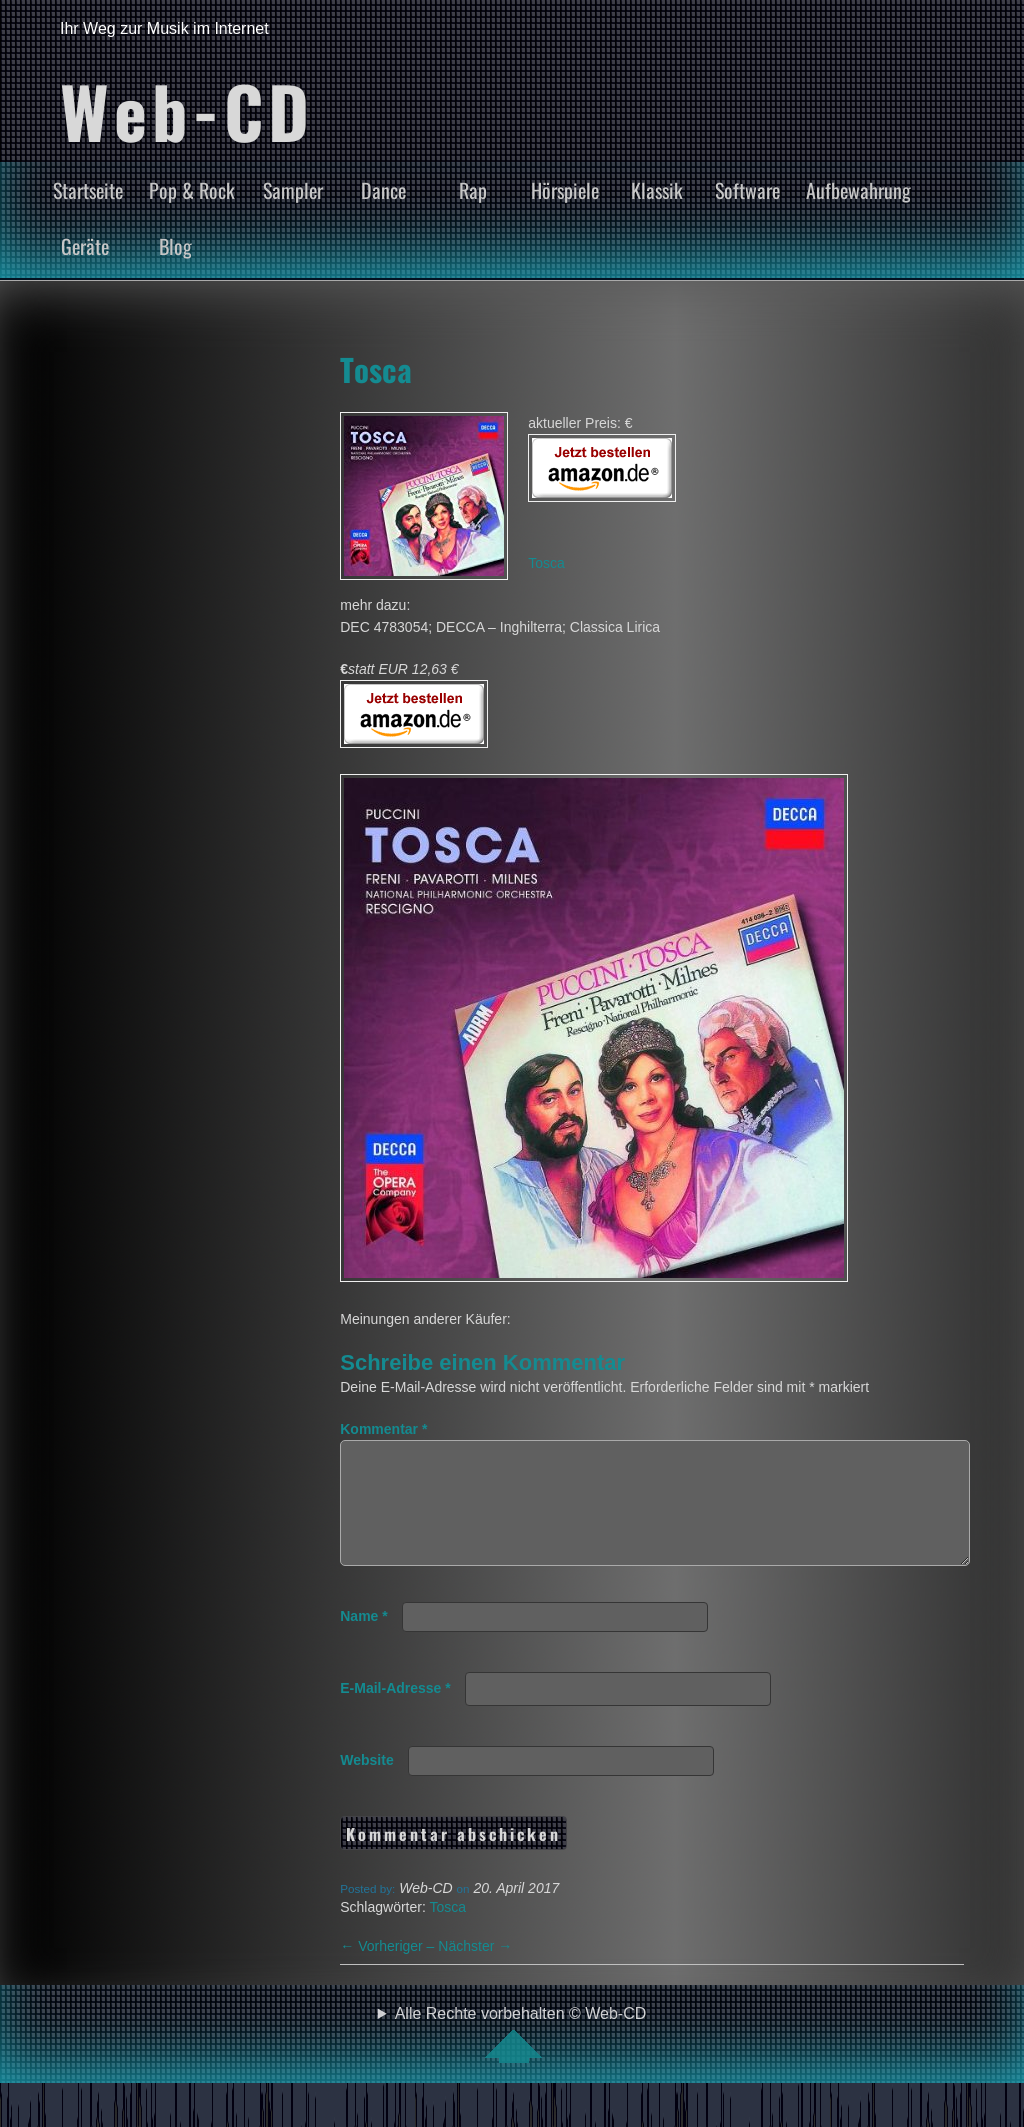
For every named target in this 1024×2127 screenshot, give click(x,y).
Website (366, 1784)
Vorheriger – (389, 1970)
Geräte (85, 246)
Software (747, 190)
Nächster (475, 1970)
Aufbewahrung (858, 190)
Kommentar (383, 1429)
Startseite (88, 190)
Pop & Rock (192, 190)
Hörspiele (565, 190)
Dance (383, 190)
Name (363, 1640)
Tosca (376, 369)
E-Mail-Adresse (395, 1712)
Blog (175, 246)
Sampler (293, 190)
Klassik (657, 190)
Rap (473, 190)
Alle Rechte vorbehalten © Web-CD (521, 2058)
